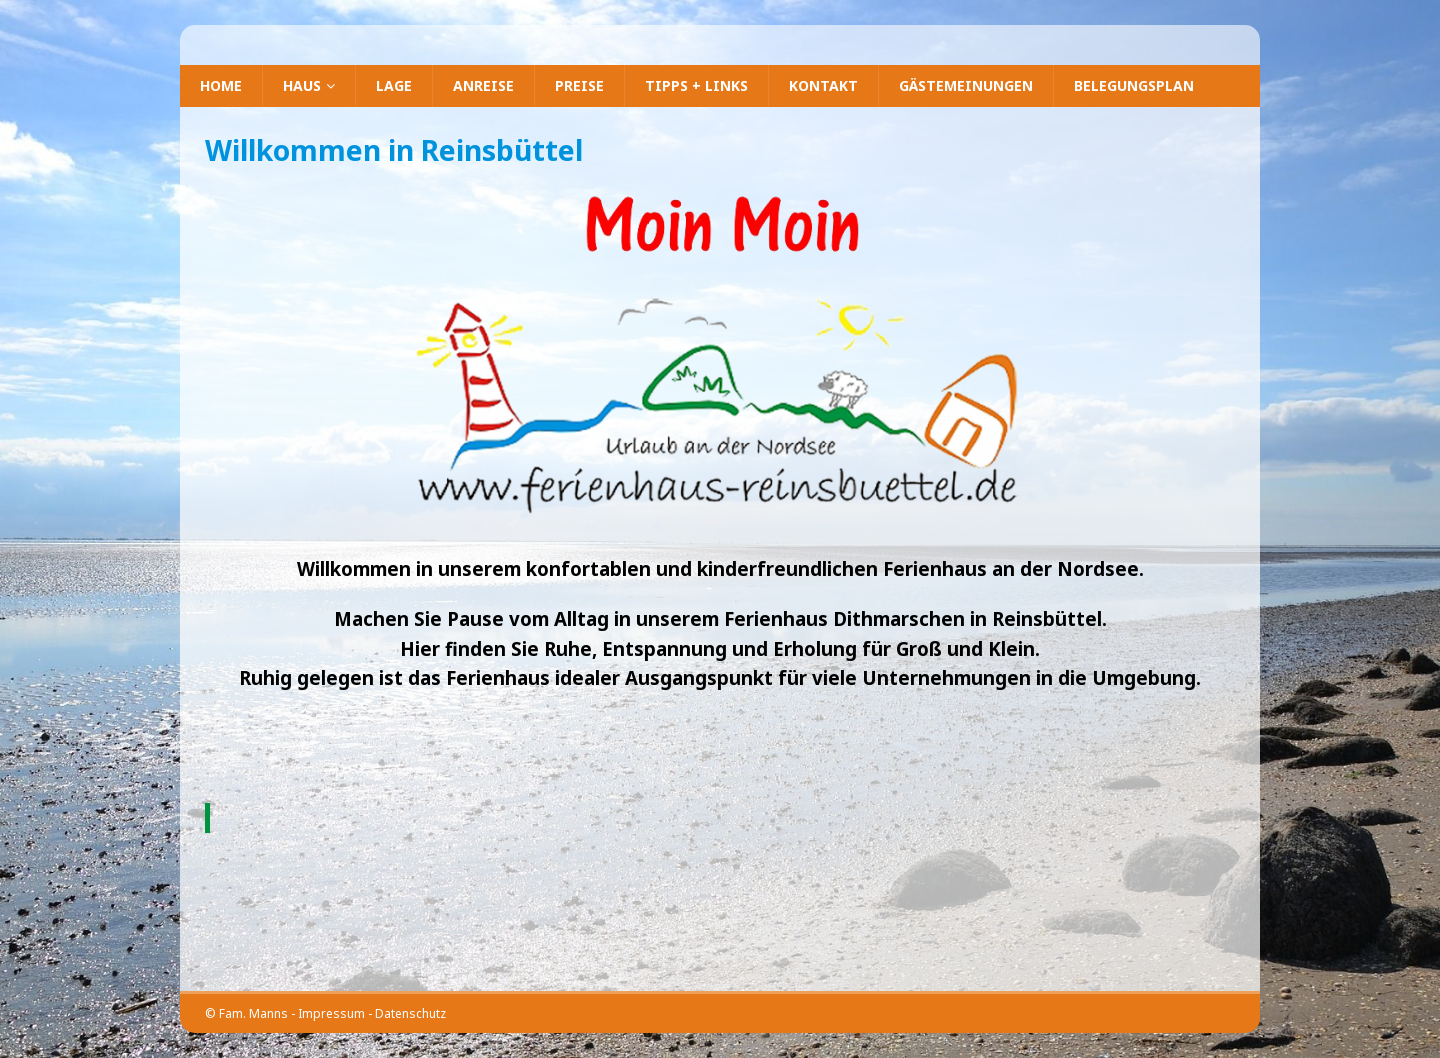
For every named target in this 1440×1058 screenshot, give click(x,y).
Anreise (483, 85)
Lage (394, 85)
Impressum (331, 1013)
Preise (579, 85)
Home (221, 85)
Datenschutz (410, 1013)
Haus (302, 85)
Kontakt (823, 85)
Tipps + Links (696, 85)
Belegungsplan (1134, 85)
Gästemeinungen (966, 85)
